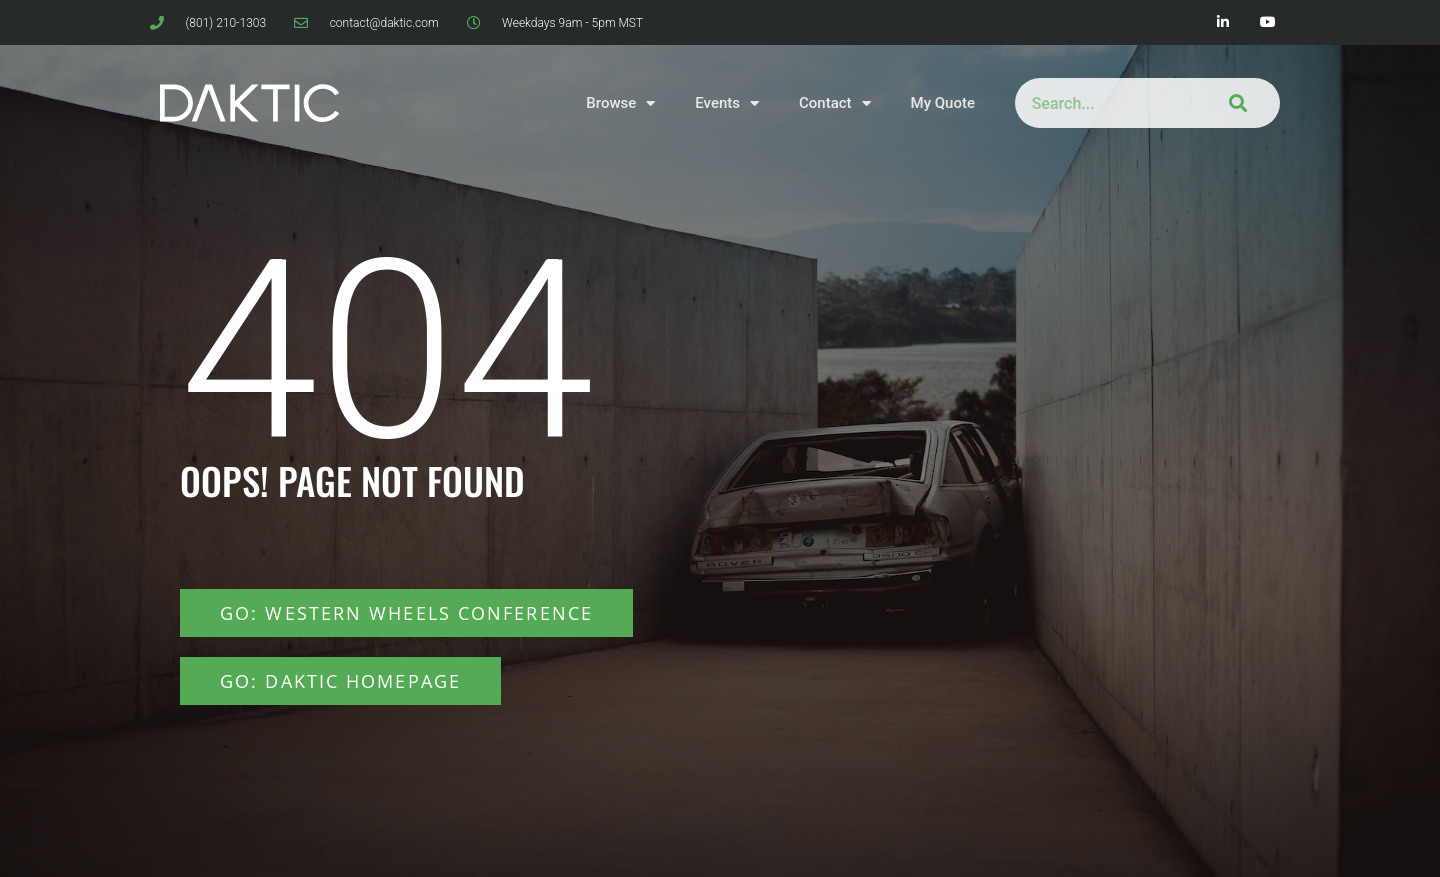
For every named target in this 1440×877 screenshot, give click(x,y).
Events (727, 103)
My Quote (943, 103)
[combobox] (1102, 103)
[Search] (1234, 103)
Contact (835, 103)
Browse (620, 103)
